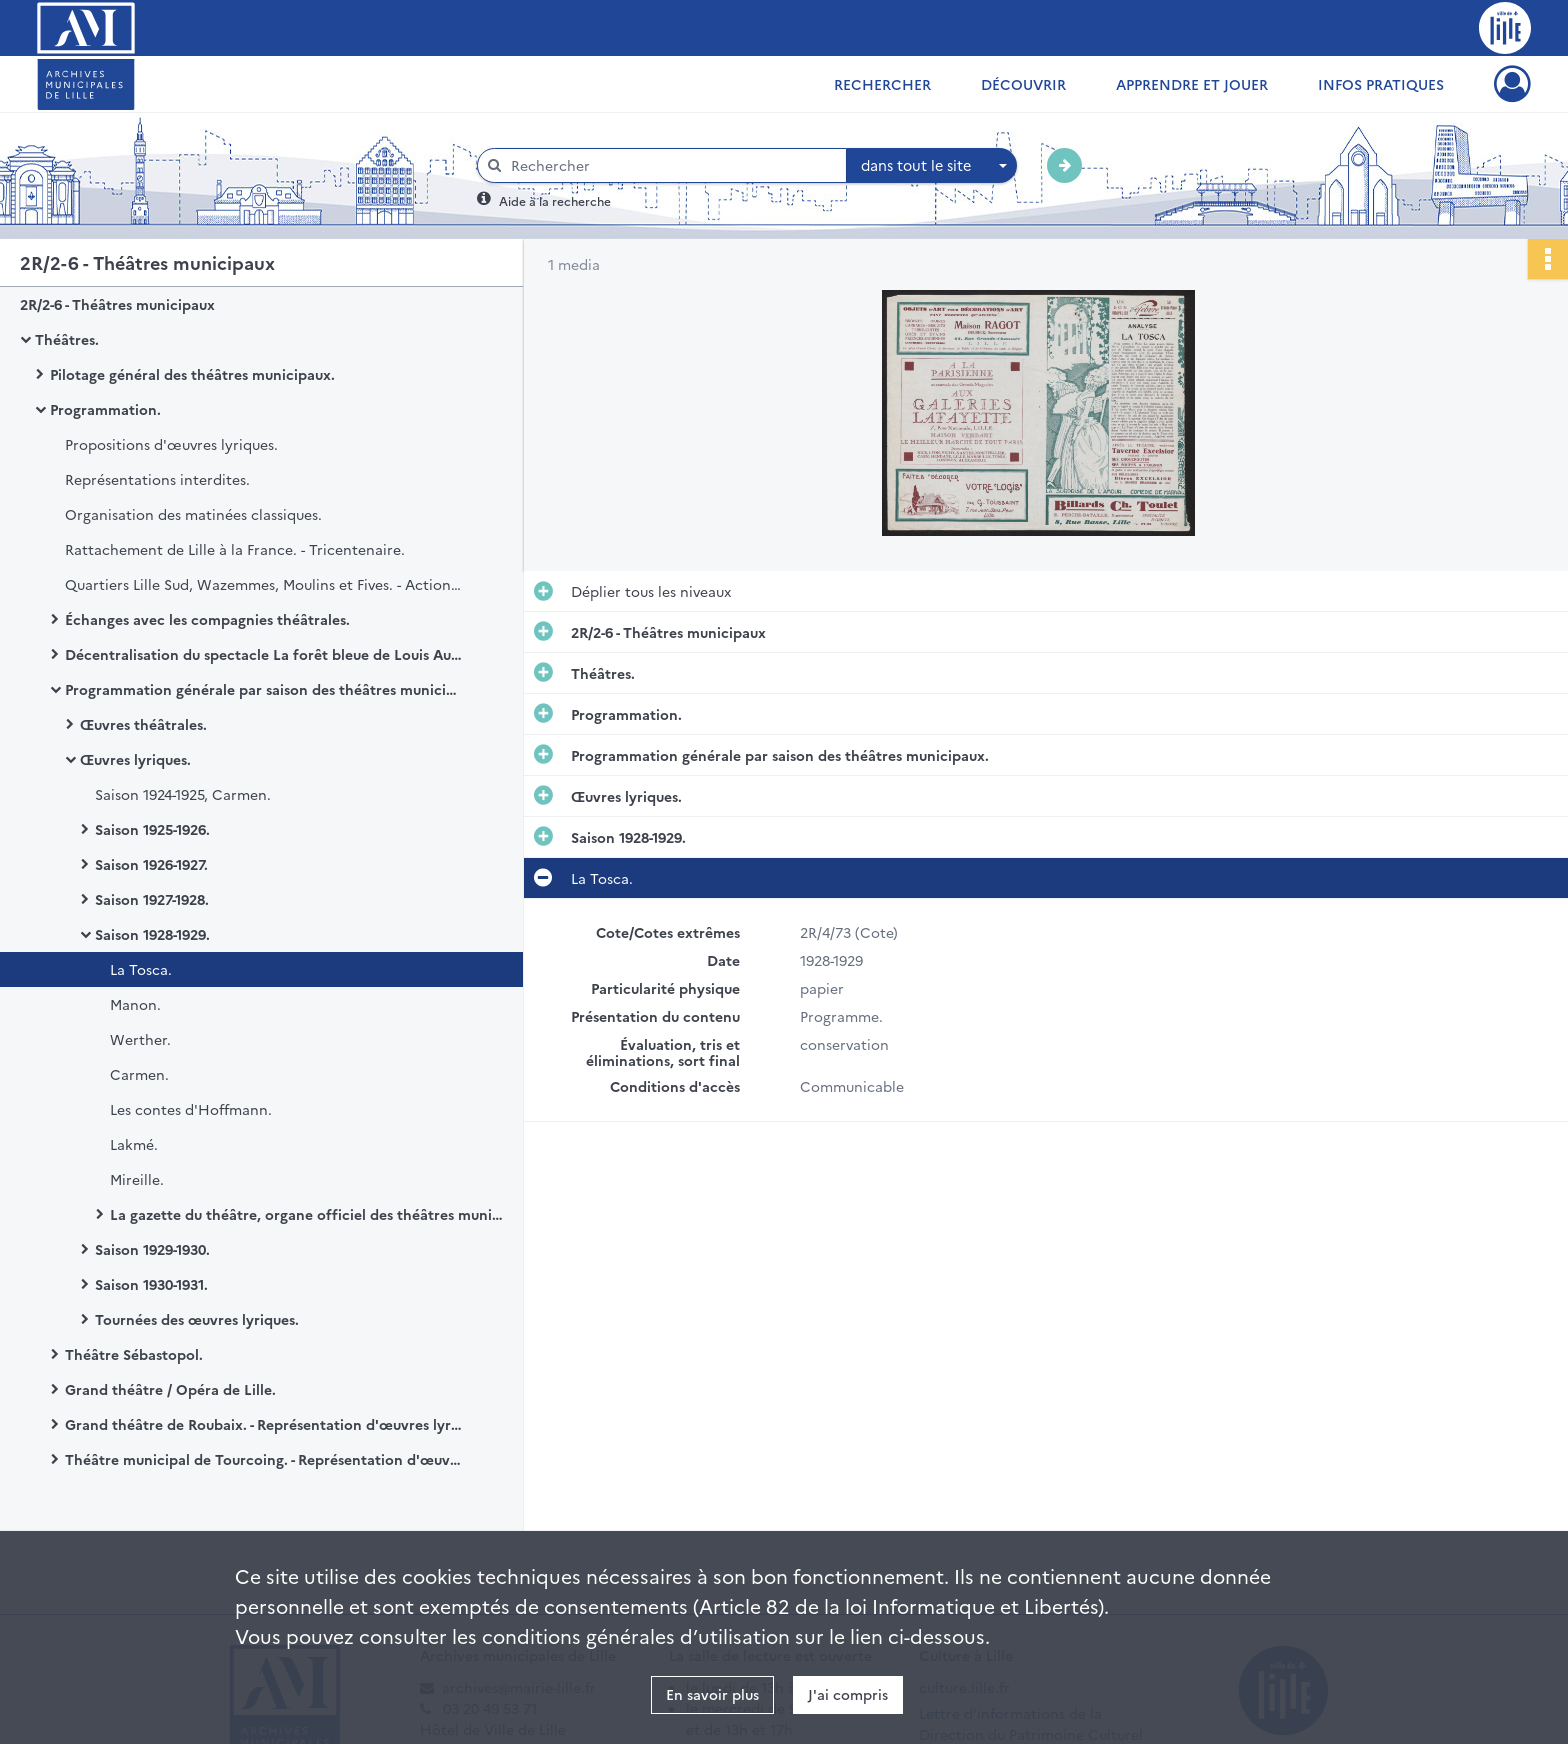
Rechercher (882, 84)
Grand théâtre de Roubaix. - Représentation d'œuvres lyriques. (265, 1424)
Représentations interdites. (157, 479)
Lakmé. (134, 1144)
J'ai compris (848, 1694)
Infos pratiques (1381, 84)
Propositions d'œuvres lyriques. (171, 444)
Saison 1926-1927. (151, 864)
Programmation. (105, 409)
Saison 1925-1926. (152, 829)
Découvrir (1023, 84)
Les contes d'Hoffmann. (191, 1109)
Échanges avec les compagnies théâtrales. (207, 619)
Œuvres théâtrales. (143, 724)
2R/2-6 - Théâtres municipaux (117, 304)
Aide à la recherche (555, 200)
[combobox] (932, 166)
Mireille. (137, 1179)
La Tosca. (141, 969)
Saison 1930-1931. (151, 1284)
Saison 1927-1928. (152, 899)
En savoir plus (712, 1694)
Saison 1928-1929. (152, 934)
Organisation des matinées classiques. (193, 514)
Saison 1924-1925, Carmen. (183, 794)
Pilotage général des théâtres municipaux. (192, 374)
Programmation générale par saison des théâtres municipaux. (265, 689)
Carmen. (139, 1074)
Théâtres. (67, 339)
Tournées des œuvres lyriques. (197, 1319)
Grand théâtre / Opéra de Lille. (170, 1389)
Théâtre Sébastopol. (134, 1354)
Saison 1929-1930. (152, 1249)
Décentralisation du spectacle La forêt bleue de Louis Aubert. (265, 654)
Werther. (140, 1039)
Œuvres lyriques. (135, 759)
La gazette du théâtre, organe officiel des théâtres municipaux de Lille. (310, 1214)
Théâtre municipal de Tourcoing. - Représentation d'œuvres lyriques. (265, 1459)
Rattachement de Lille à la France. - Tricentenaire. (235, 549)
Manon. (135, 1004)
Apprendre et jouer (1192, 84)
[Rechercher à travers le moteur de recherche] (672, 165)
